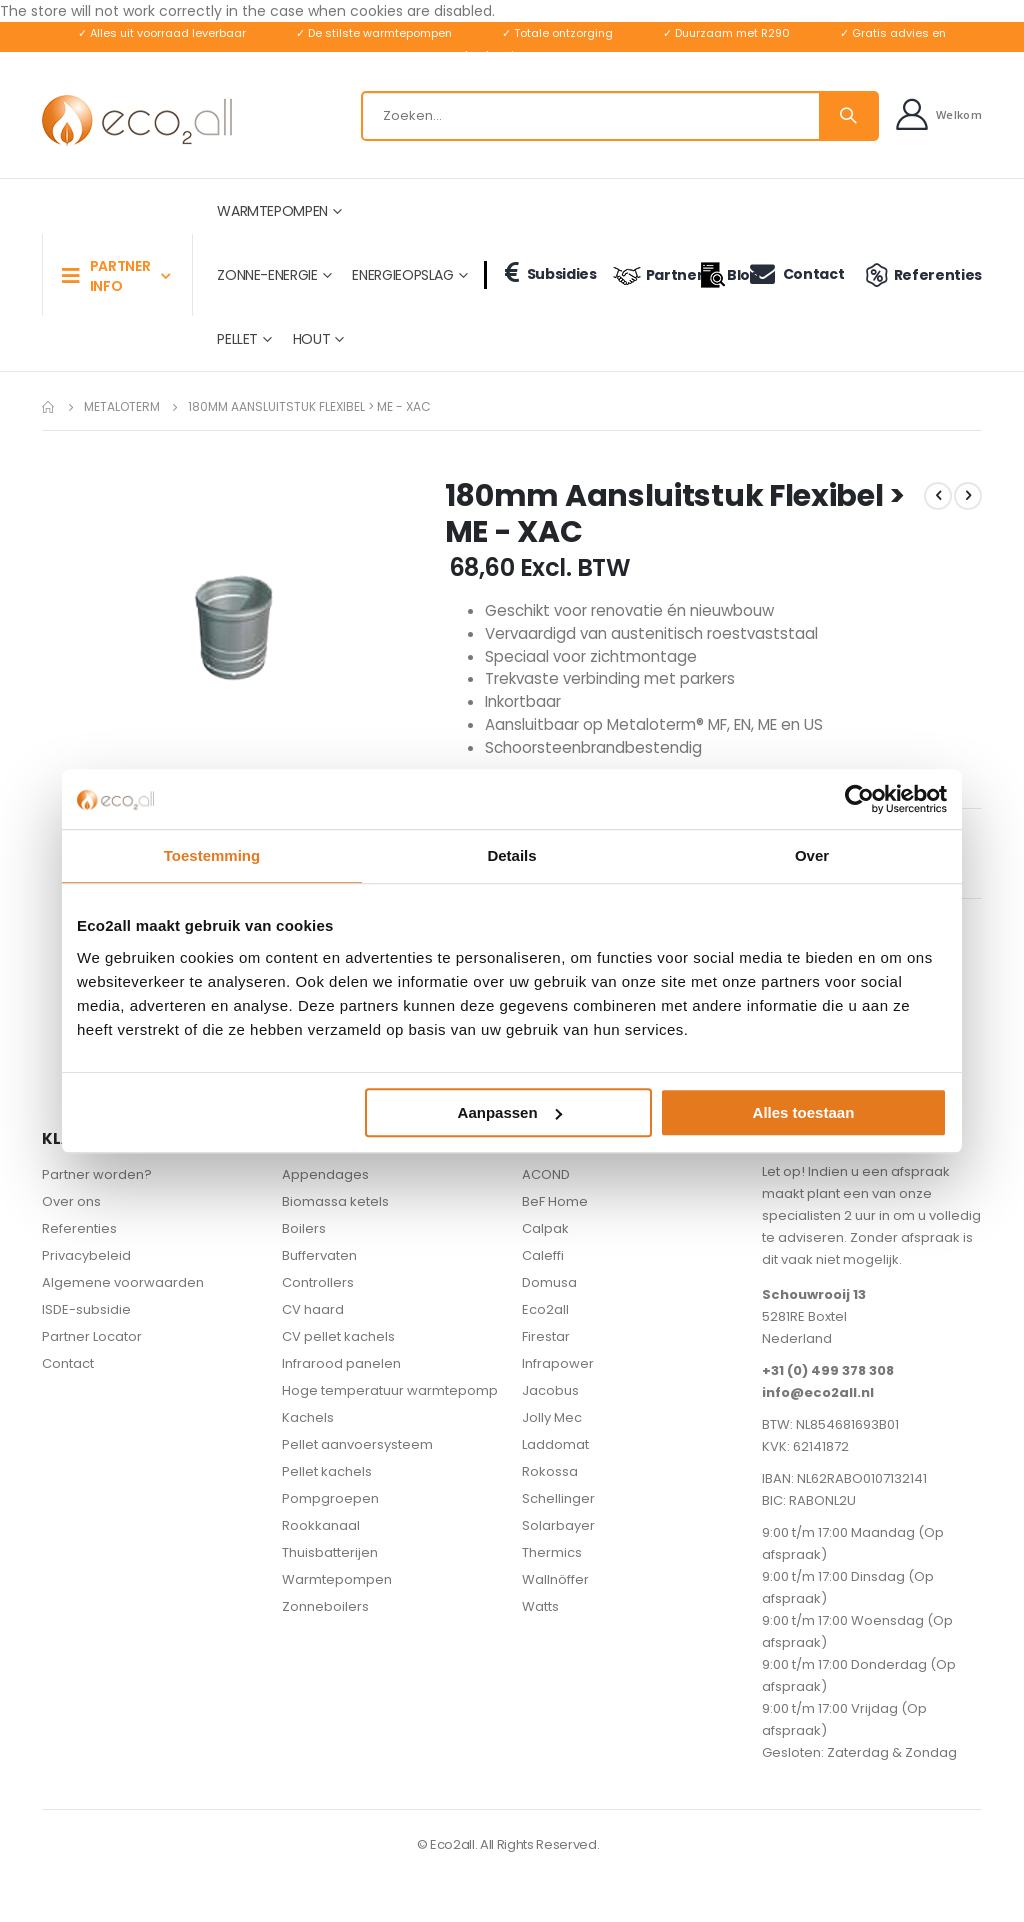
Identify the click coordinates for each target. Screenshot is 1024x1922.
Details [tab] (511, 855)
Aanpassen (510, 1112)
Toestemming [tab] (212, 855)
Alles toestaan (804, 1112)
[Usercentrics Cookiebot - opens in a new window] (859, 799)
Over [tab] (812, 855)
